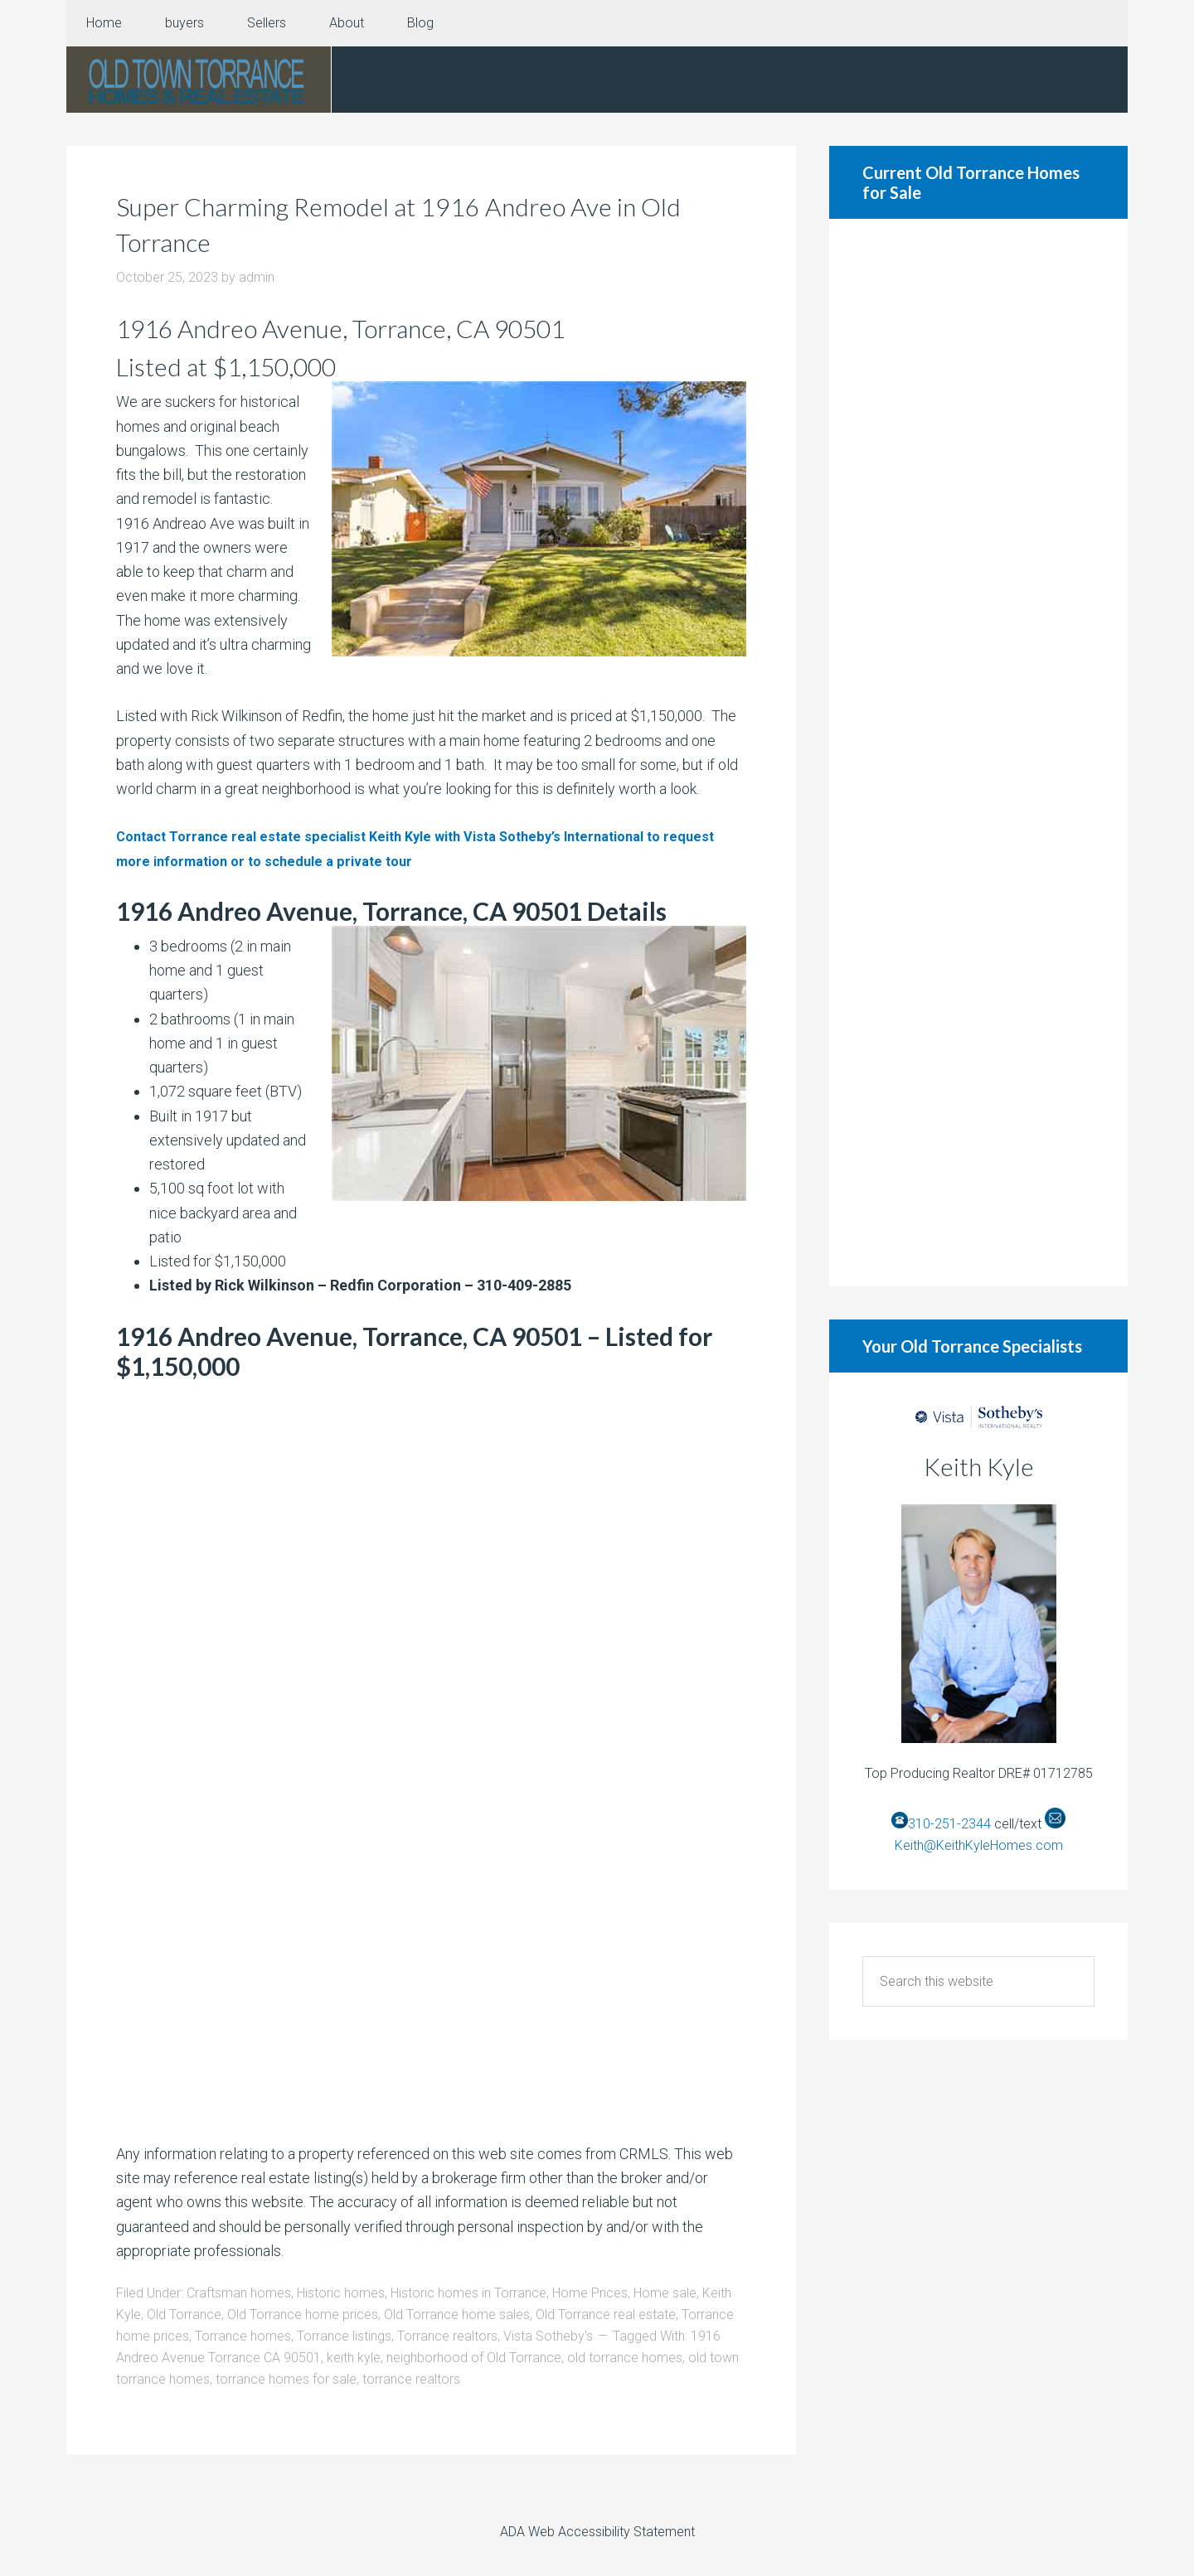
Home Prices (590, 2293)
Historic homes (341, 2293)
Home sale (664, 2293)
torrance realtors (411, 2379)
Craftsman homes (239, 2293)
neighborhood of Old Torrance (473, 2357)
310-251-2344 (949, 1824)
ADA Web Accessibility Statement (597, 2532)
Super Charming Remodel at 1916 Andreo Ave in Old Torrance (425, 222)
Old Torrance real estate (606, 2314)
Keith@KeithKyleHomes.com (979, 1845)
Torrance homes (243, 2336)
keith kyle (354, 2357)
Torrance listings (344, 2336)
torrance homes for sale (286, 2379)
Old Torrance (184, 2314)
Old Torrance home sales (457, 2314)
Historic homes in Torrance (468, 2293)
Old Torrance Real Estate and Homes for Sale (199, 79)
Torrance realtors (447, 2336)
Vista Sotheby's (548, 2336)
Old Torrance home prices (302, 2314)
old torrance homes (624, 2357)
